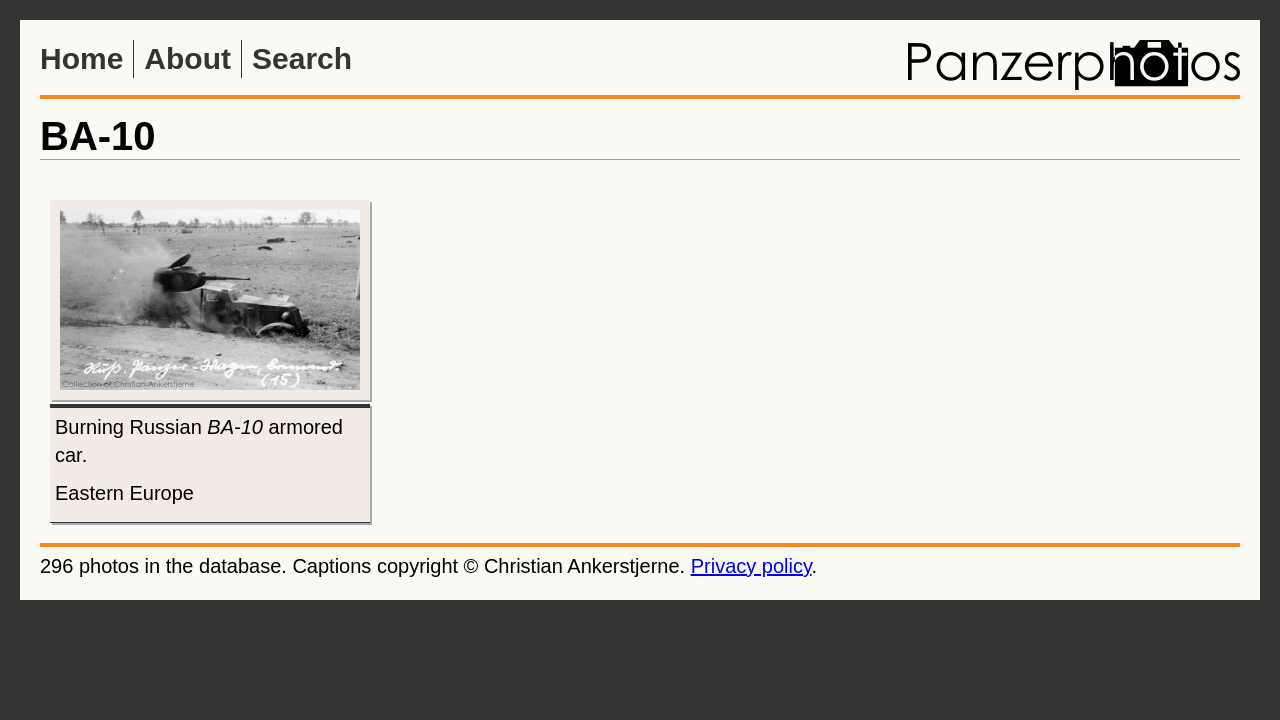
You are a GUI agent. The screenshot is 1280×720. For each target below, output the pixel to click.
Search (302, 58)
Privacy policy (751, 566)
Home (81, 58)
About (187, 58)
